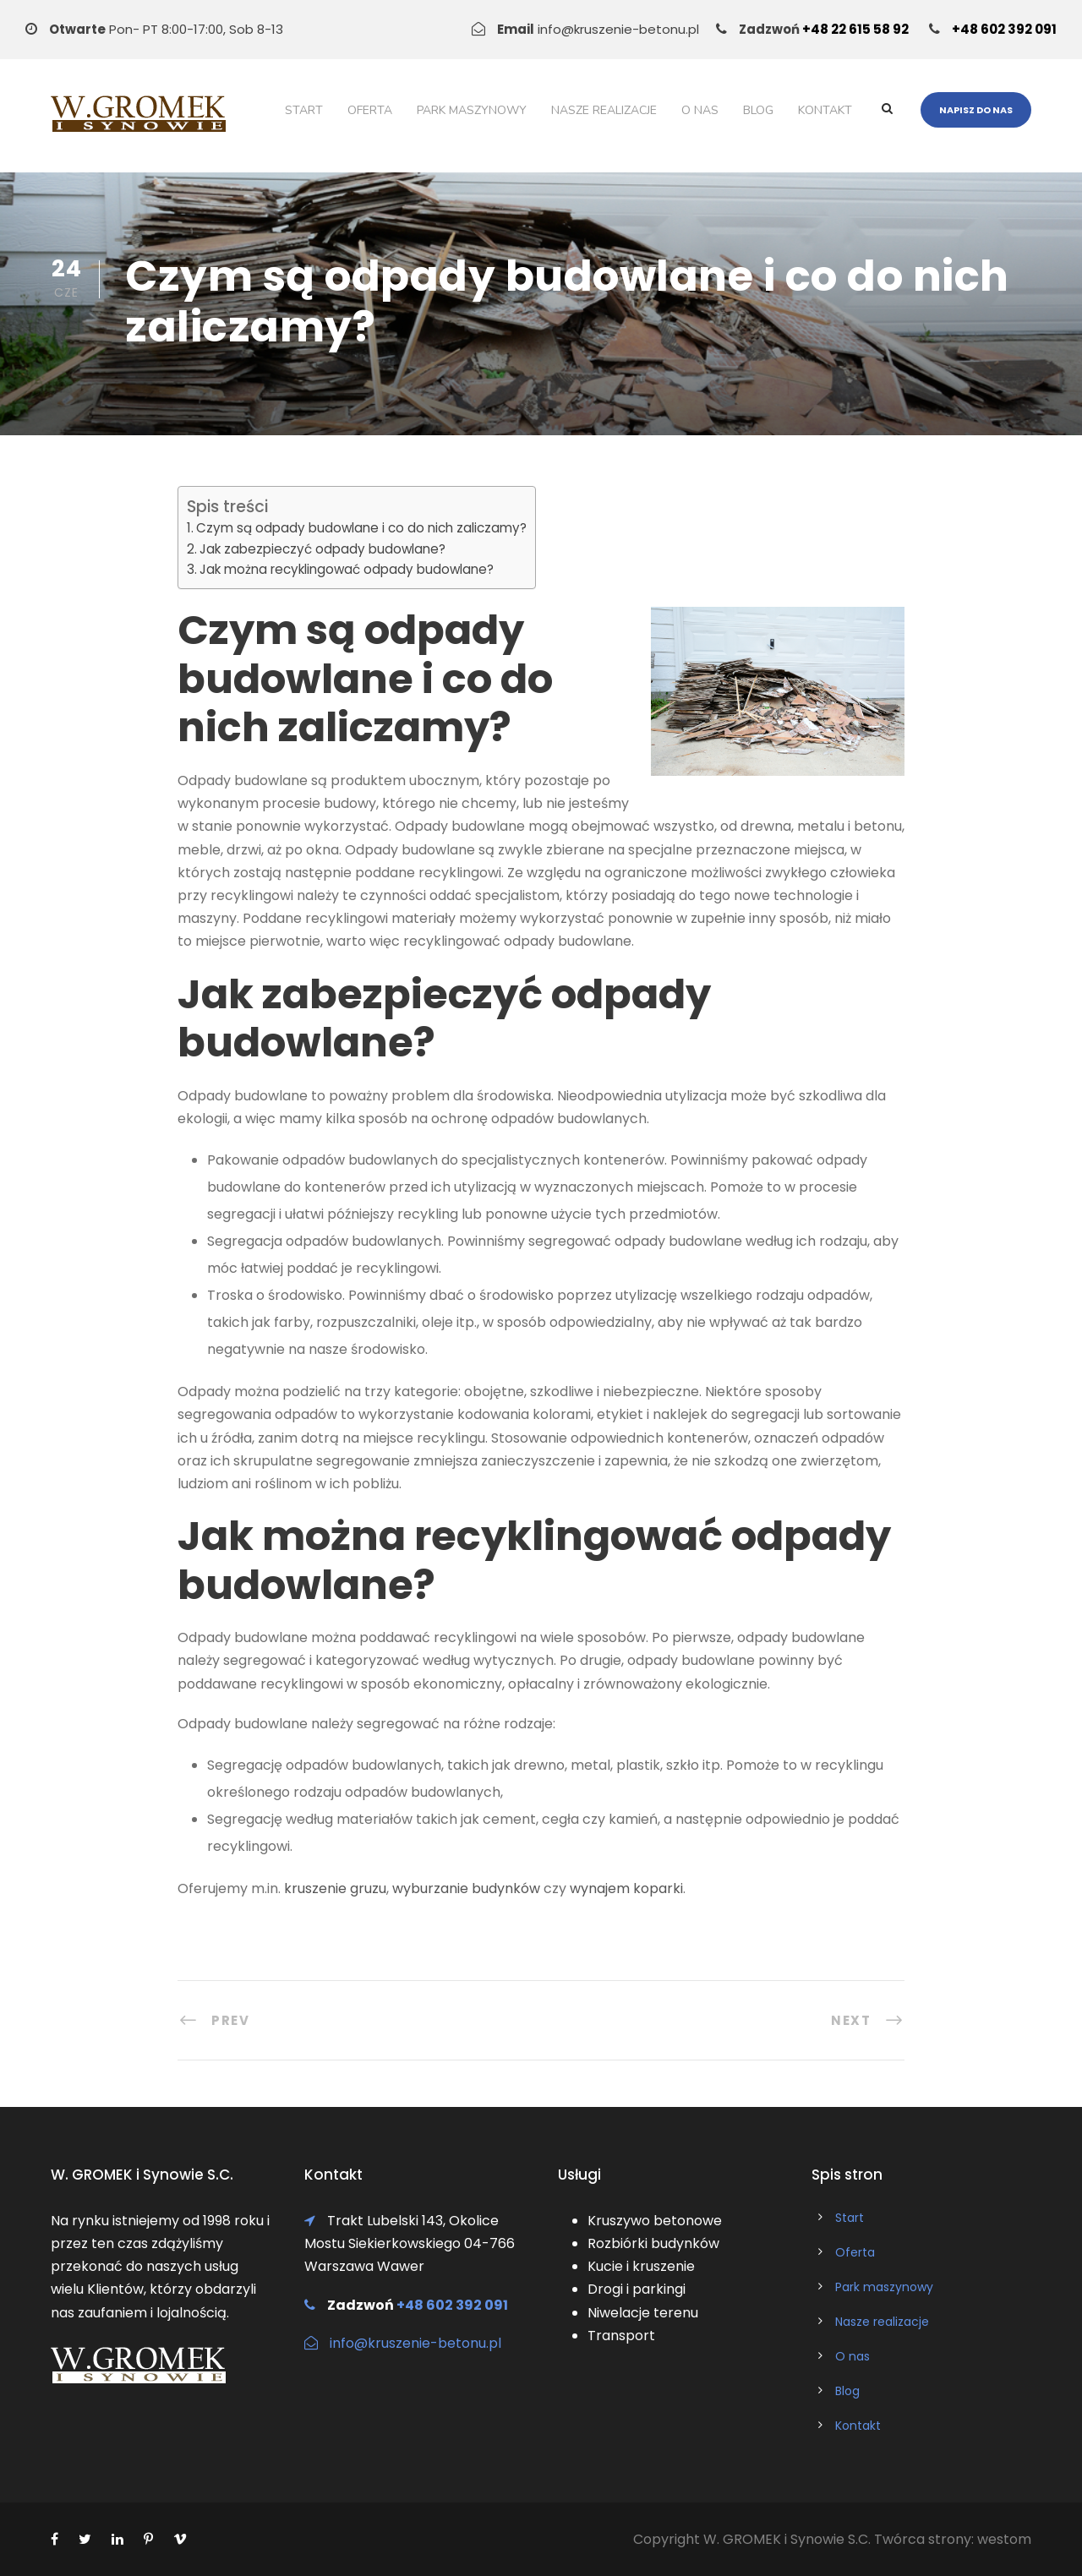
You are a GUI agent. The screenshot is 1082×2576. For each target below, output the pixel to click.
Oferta (369, 110)
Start (304, 110)
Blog (758, 110)
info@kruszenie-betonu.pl (415, 2343)
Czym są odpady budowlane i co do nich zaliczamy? (361, 528)
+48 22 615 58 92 (855, 29)
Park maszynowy (472, 110)
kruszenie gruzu (335, 1888)
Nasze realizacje (604, 110)
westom (1004, 2539)
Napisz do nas (976, 110)
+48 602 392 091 (1004, 29)
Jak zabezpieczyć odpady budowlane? (322, 549)
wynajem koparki (626, 1888)
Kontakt (825, 110)
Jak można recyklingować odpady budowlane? (346, 569)
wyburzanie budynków (466, 1888)
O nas (700, 110)
